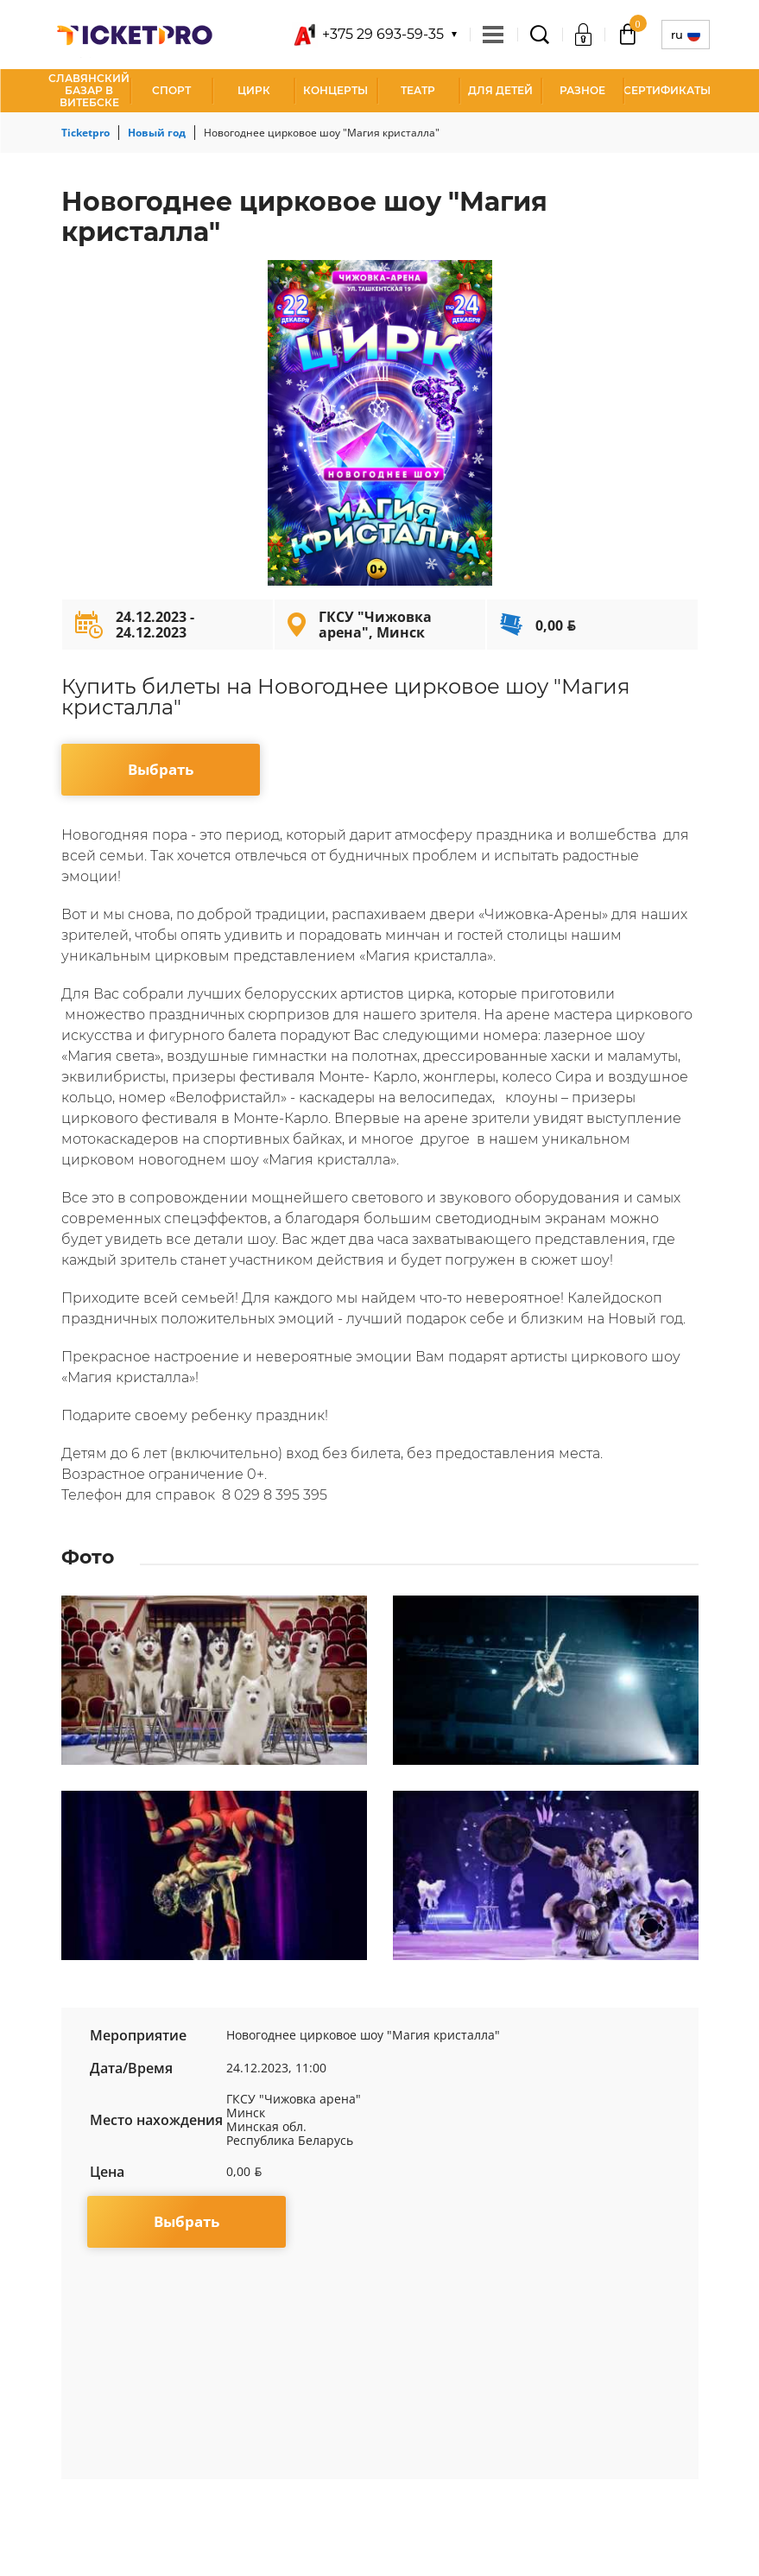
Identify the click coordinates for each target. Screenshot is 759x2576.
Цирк (253, 90)
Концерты (335, 90)
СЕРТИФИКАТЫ (667, 90)
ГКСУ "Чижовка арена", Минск (375, 624)
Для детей (500, 90)
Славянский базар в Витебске (89, 90)
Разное (582, 90)
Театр (418, 90)
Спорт (171, 90)
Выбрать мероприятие (160, 777)
